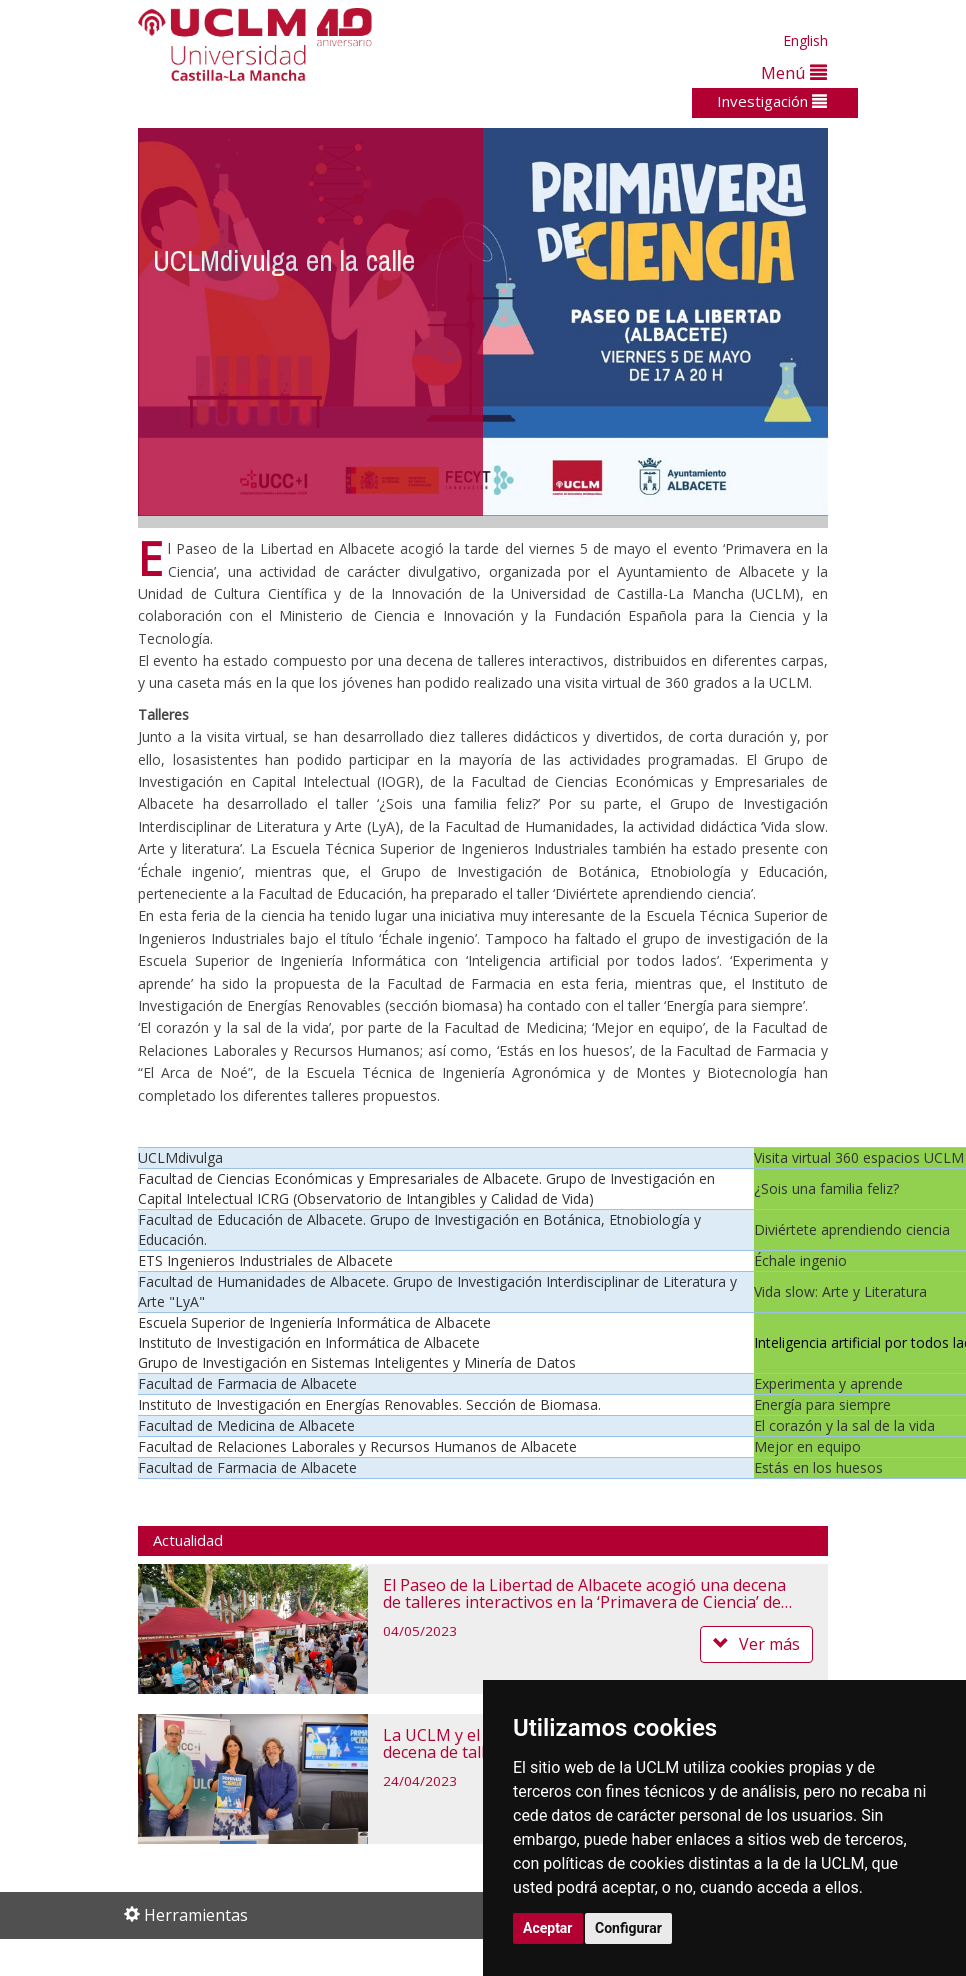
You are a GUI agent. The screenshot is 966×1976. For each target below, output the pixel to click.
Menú (794, 72)
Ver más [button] (756, 1644)
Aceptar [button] (548, 1928)
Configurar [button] (628, 1928)
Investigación (772, 101)
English (805, 40)
